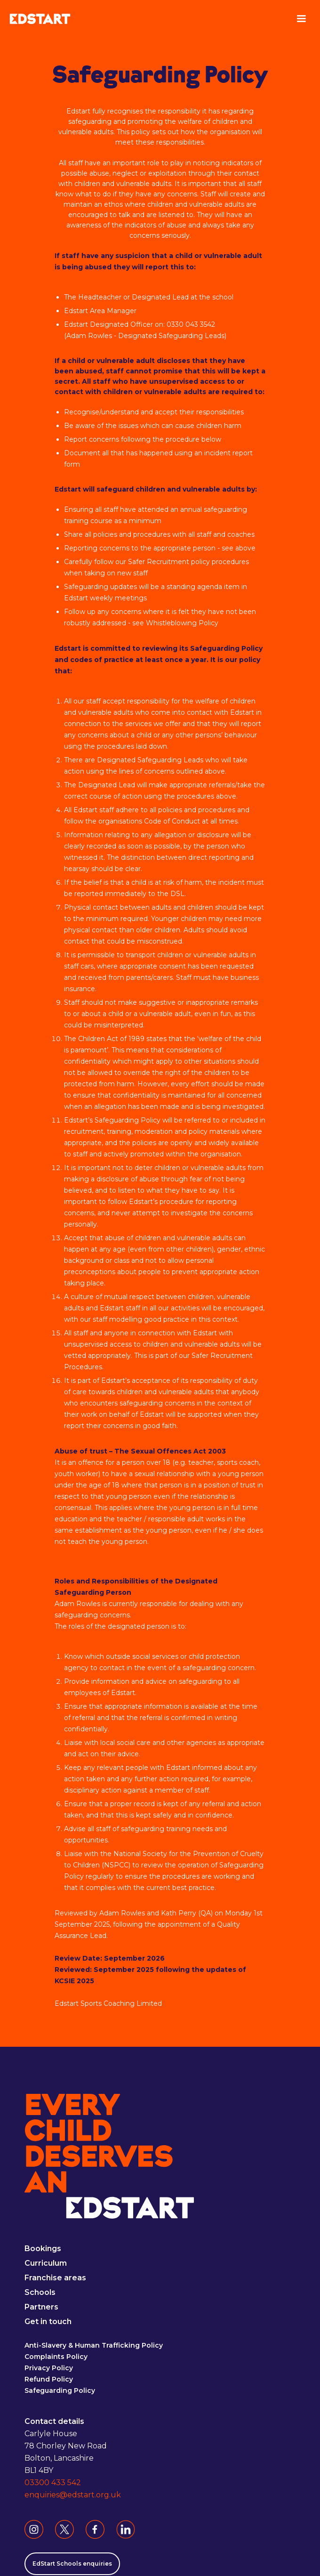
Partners (41, 2307)
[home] (40, 19)
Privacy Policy (48, 2368)
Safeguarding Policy (59, 2391)
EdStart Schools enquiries (72, 2563)
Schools (40, 2293)
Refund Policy (48, 2379)
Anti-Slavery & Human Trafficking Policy (93, 2346)
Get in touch (48, 2322)
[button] (301, 19)
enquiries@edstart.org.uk (72, 2494)
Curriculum (45, 2264)
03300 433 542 (52, 2482)
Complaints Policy (56, 2357)
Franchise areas (55, 2278)
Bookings (42, 2249)
